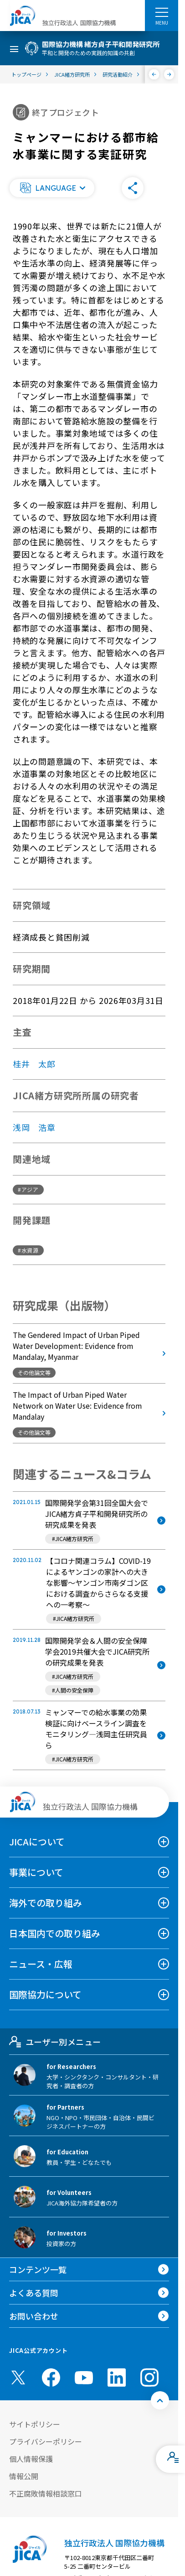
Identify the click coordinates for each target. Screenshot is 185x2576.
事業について (36, 1872)
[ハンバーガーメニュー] (161, 12)
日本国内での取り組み (54, 1933)
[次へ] (169, 74)
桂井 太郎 (34, 1064)
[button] (52, 188)
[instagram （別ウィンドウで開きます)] (149, 2377)
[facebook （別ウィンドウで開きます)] (51, 2377)
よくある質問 (33, 2293)
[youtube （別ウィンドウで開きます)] (84, 2377)
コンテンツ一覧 (38, 2269)
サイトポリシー (34, 2424)
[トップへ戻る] (160, 2400)
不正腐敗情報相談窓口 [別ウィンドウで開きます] (45, 2493)
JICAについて (37, 1841)
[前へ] (154, 74)
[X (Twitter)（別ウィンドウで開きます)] (18, 2377)
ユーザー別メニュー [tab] (55, 2042)
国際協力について (45, 1994)
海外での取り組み (45, 1902)
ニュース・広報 (40, 1963)
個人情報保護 (31, 2458)
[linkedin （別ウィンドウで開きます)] (117, 2377)
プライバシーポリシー (45, 2441)
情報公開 (23, 2476)
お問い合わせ (33, 2316)
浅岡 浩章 (34, 1127)
